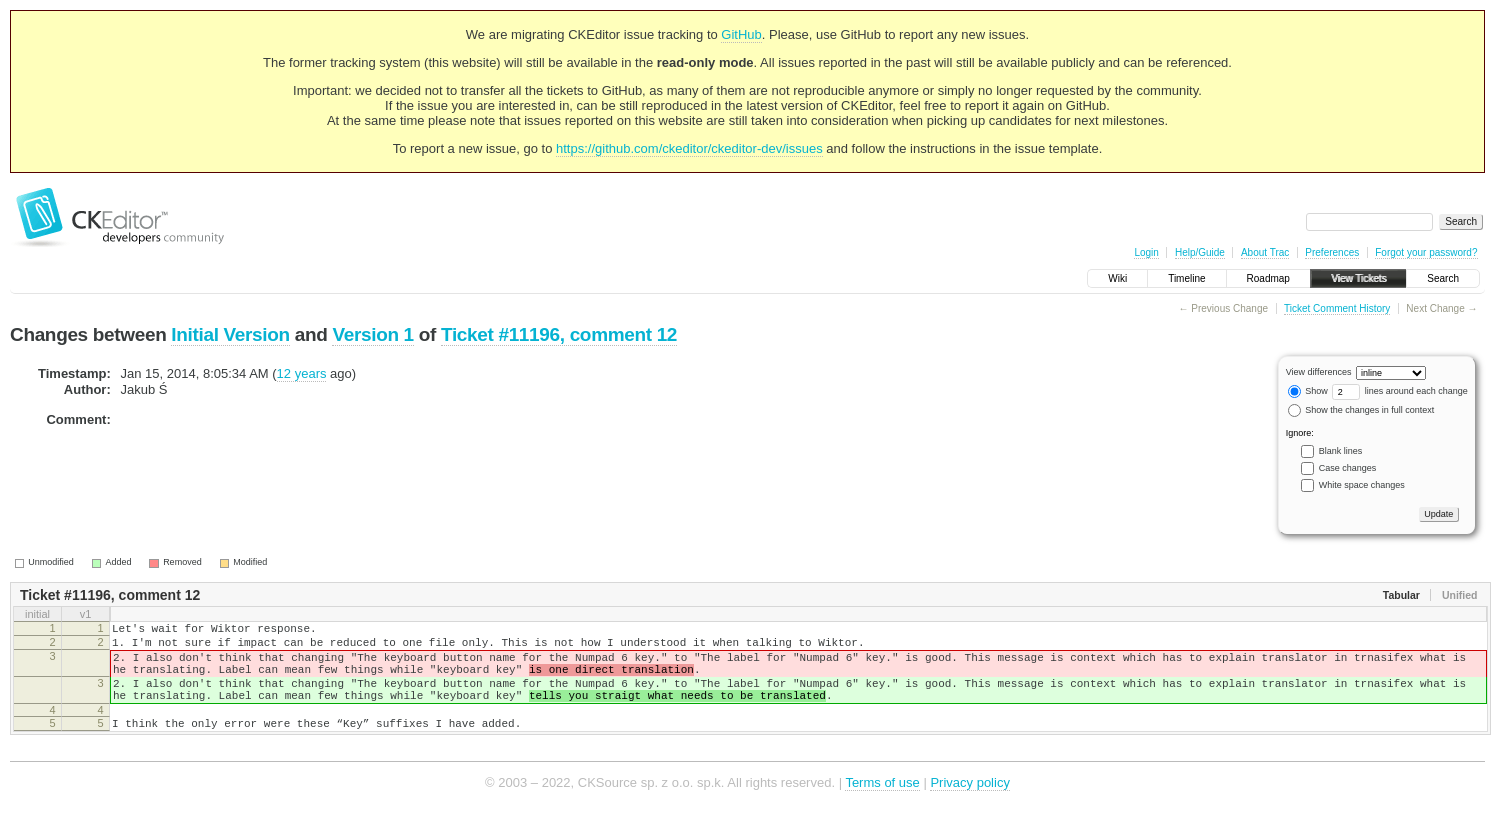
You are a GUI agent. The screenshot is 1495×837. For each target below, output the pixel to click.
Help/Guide (1200, 252)
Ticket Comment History (1337, 308)
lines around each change (1400, 391)
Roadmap (1268, 278)
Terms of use (882, 806)
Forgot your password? (1426, 252)
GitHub (741, 34)
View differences (1319, 372)
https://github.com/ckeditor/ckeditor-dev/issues (689, 148)
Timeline (1186, 278)
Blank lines (1341, 451)
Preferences (1332, 252)
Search (1443, 278)
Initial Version (230, 334)
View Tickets (1358, 278)
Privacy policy (969, 806)
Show (1308, 391)
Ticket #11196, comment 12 (559, 334)
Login (1146, 252)
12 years (302, 373)
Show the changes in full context (1361, 410)
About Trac (1265, 252)
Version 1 (372, 334)
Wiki (1117, 278)
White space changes (1362, 485)
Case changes (1348, 468)
